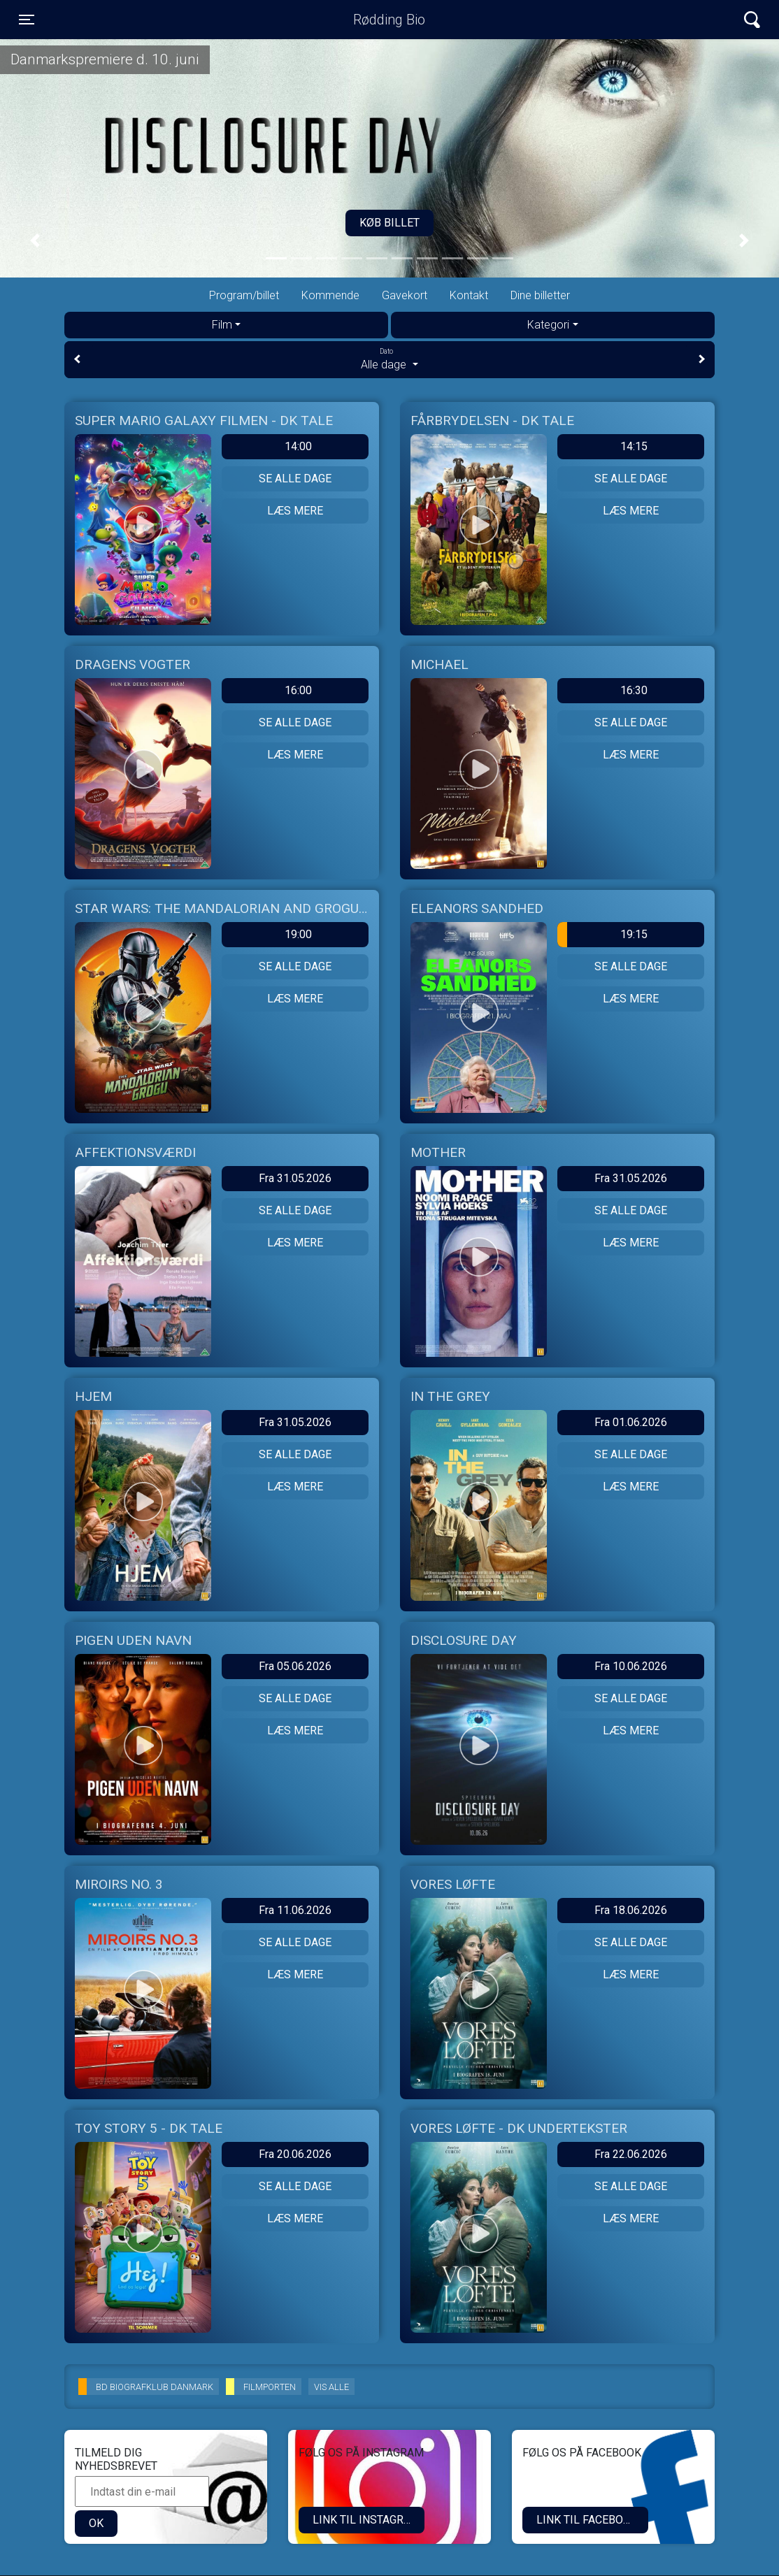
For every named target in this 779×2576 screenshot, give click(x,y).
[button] (35, 241)
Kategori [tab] (548, 324)
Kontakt (469, 295)
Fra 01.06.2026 (630, 1422)
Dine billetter (540, 295)
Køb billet (389, 222)
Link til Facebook (587, 2519)
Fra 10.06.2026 (630, 1666)
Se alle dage (295, 478)
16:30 (634, 690)
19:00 (298, 934)
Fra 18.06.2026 (630, 1910)
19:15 (602, 934)
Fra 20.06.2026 (295, 2154)
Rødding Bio (389, 19)
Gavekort (404, 295)
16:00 (298, 690)
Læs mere (295, 510)
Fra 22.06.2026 (630, 2154)
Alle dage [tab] (389, 358)
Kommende (330, 295)
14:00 (298, 446)
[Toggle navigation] (26, 19)
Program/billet (244, 295)
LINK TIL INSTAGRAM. (367, 2519)
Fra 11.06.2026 (295, 1910)
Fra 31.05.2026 (295, 1178)
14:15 (634, 446)
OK (96, 2523)
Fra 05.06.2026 (295, 1666)
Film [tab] (222, 324)
